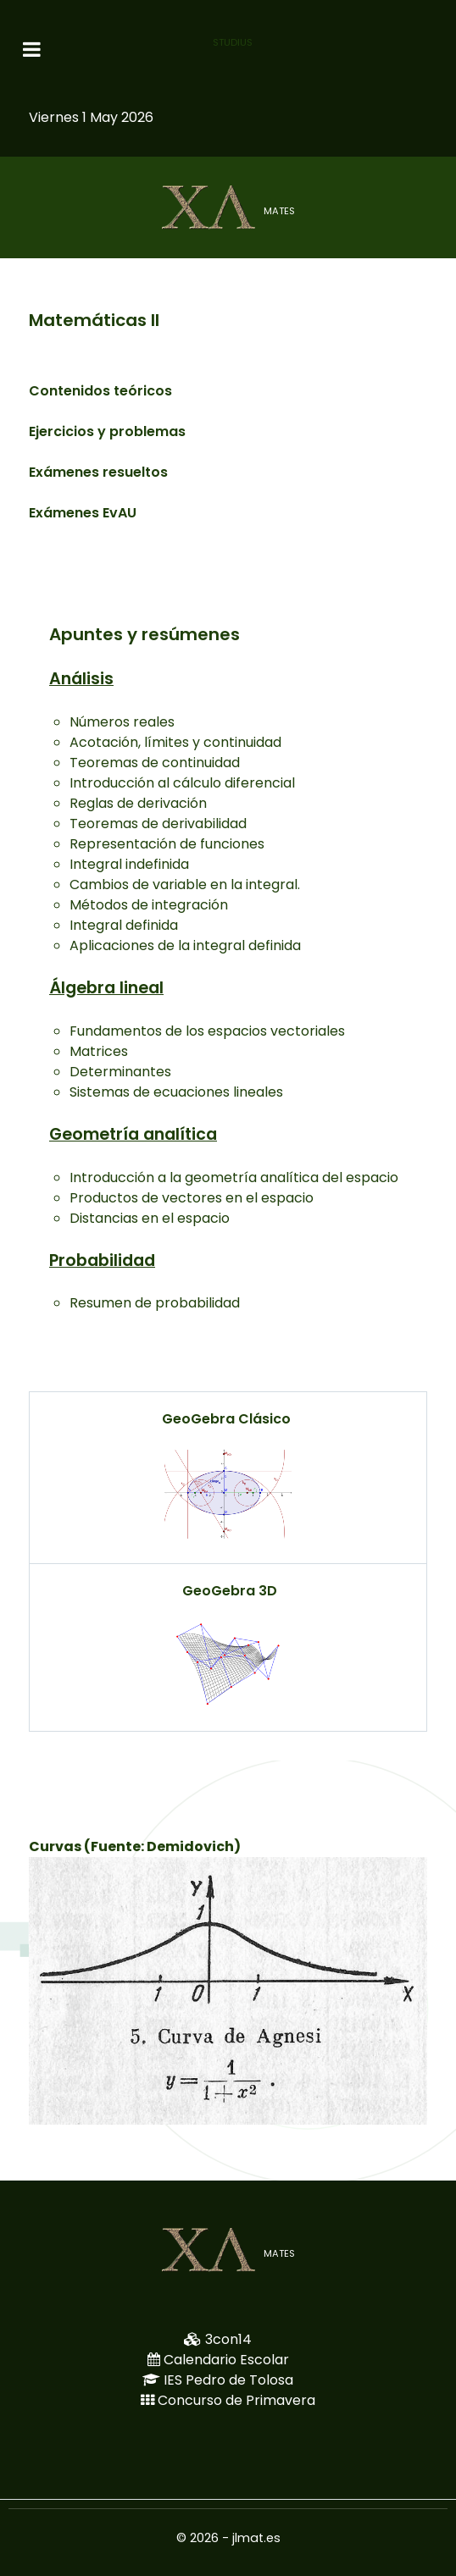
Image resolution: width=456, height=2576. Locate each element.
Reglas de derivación (138, 803)
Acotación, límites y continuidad (175, 742)
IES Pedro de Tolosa (228, 2380)
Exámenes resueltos (98, 472)
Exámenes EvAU (82, 512)
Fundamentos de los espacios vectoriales (207, 1031)
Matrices (99, 1051)
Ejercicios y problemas (107, 431)
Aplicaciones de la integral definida (185, 945)
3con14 (228, 2339)
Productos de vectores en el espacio (192, 1198)
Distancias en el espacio (150, 1218)
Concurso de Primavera (236, 2400)
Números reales (122, 722)
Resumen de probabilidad (155, 1303)
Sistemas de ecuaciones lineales (176, 1092)
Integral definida (124, 925)
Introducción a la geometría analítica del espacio (234, 1177)
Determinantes (120, 1071)
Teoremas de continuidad (155, 762)
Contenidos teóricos (100, 391)
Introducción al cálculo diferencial (182, 783)
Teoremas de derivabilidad (158, 823)
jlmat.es (256, 2537)
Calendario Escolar (226, 2359)
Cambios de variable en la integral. (185, 884)
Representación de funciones (167, 844)
